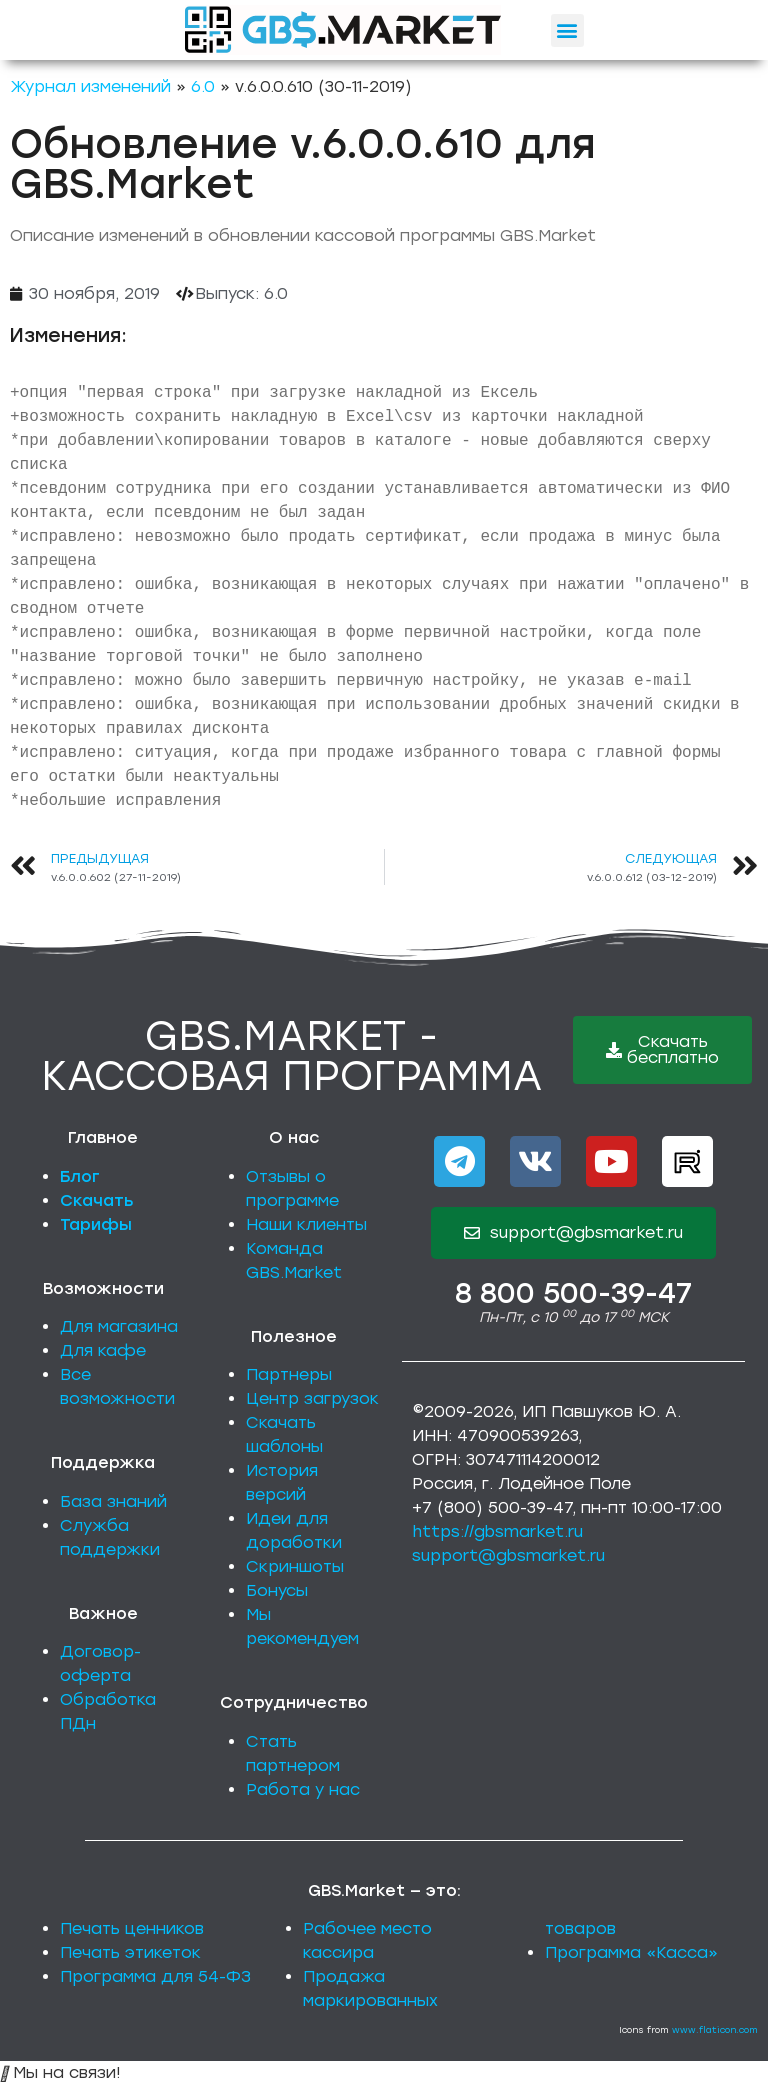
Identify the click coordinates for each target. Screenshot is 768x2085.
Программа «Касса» (631, 1952)
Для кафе (103, 1350)
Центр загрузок (312, 1398)
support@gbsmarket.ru (508, 1555)
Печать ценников (132, 1928)
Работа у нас (303, 1789)
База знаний (113, 1501)
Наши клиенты (306, 1224)
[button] (567, 30)
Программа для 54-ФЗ (155, 1976)
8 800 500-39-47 (573, 1293)
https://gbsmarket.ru (497, 1531)
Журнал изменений (90, 86)
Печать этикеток (130, 1952)
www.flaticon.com (715, 2029)
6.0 (203, 86)
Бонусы (277, 1590)
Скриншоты (295, 1566)
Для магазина (119, 1326)
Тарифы (96, 1224)
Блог (80, 1176)
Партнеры (289, 1374)
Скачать (97, 1200)
